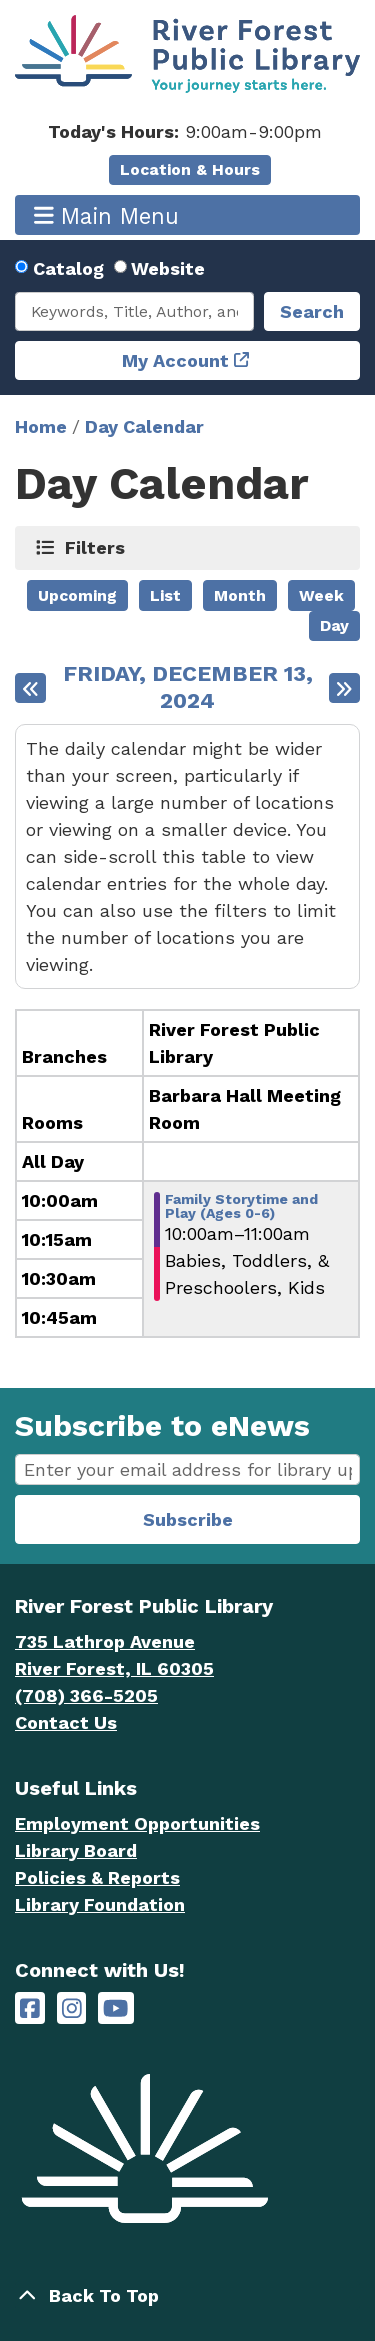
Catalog (68, 268)
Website (168, 268)
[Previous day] (30, 688)
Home (41, 426)
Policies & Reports (97, 1877)
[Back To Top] (187, 2295)
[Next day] (344, 688)
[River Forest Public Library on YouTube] (115, 2008)
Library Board (76, 1850)
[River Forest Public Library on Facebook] (30, 2008)
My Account (175, 360)
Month (240, 595)
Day (334, 625)
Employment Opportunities (137, 1823)
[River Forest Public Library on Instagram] (72, 2008)
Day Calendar (144, 426)
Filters (95, 547)
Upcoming (77, 595)
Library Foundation (100, 1904)
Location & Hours (190, 169)
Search (312, 311)
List (165, 595)
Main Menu (107, 215)
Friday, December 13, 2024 (188, 687)
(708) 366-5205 (86, 1695)
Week (321, 595)
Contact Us (66, 1722)
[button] (185, 131)
